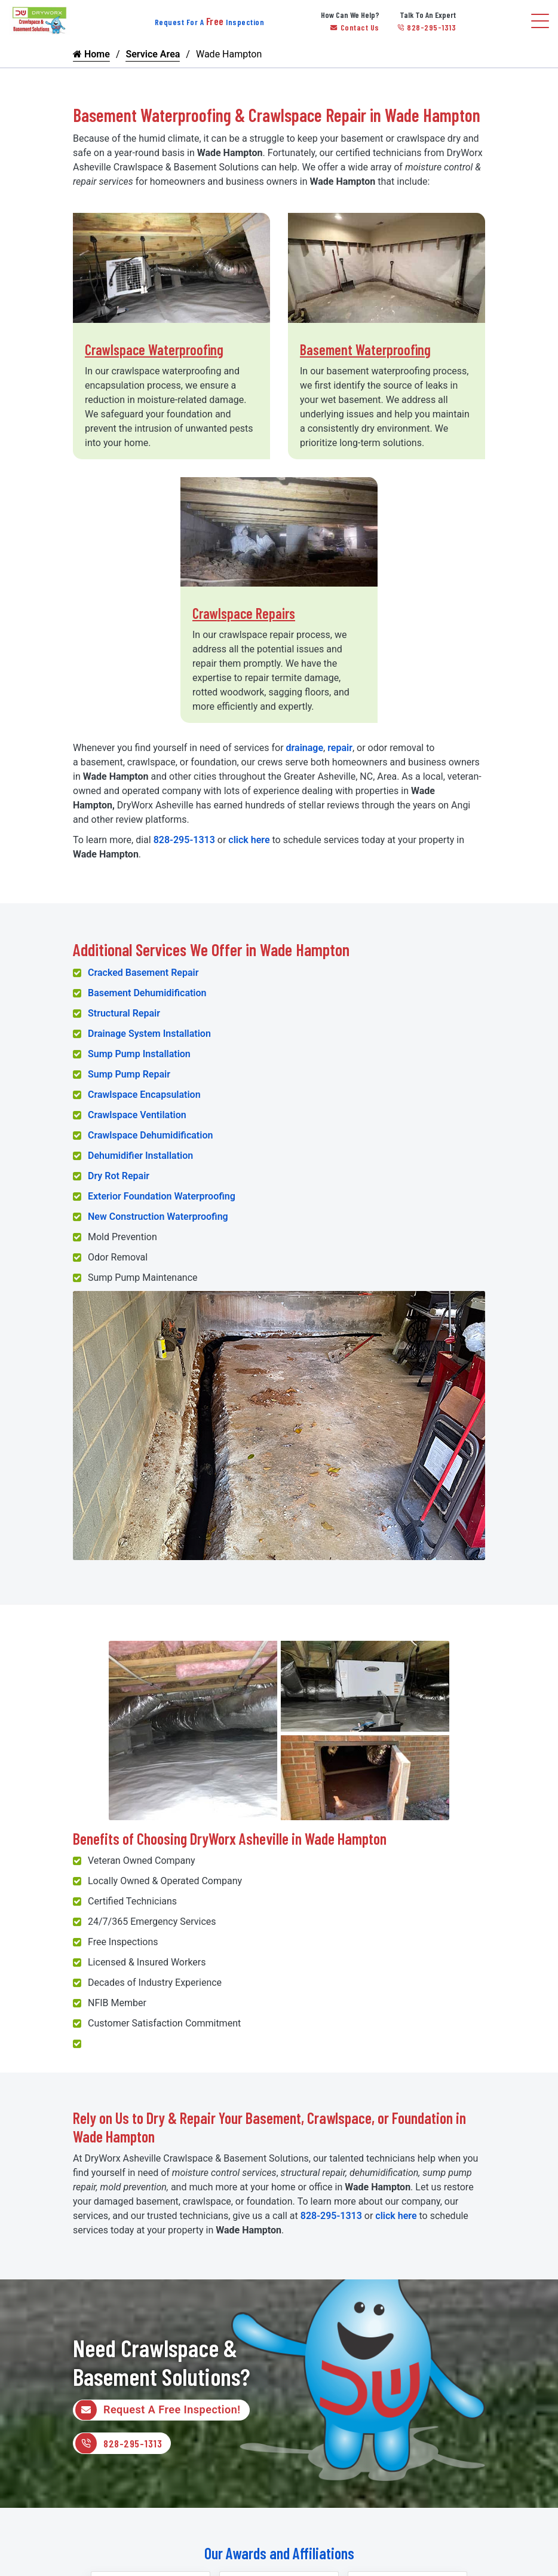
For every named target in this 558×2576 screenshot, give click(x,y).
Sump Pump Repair (129, 1074)
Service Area (152, 54)
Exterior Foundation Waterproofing (161, 1196)
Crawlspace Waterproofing (154, 349)
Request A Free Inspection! (158, 2410)
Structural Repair (124, 1013)
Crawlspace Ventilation (137, 1115)
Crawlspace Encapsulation (144, 1094)
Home (91, 54)
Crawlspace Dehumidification (150, 1135)
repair (339, 747)
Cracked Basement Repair (143, 972)
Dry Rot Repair (118, 1176)
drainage (305, 747)
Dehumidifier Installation (140, 1155)
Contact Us (354, 27)
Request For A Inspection (210, 22)
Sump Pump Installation (139, 1054)
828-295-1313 (426, 27)
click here (248, 840)
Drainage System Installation (149, 1033)
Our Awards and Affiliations (279, 2553)
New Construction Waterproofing (158, 1216)
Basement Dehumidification (147, 993)
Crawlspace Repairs (243, 613)
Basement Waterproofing (365, 349)
